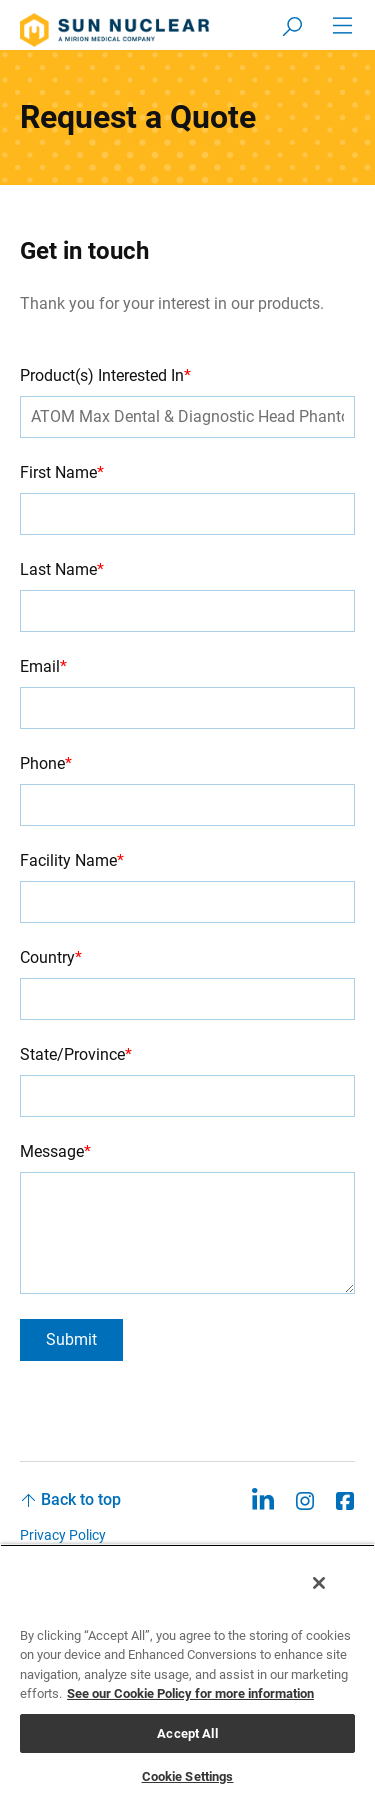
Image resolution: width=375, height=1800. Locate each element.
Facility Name (72, 860)
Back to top (81, 1499)
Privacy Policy (63, 1535)
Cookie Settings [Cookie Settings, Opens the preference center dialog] (188, 1776)
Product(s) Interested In (105, 375)
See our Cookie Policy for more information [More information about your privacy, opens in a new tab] (190, 1693)
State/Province (76, 1054)
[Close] (319, 1583)
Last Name (62, 569)
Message (55, 1151)
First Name (62, 472)
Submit (71, 1339)
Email (43, 666)
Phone (46, 763)
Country (51, 957)
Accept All (187, 1733)
